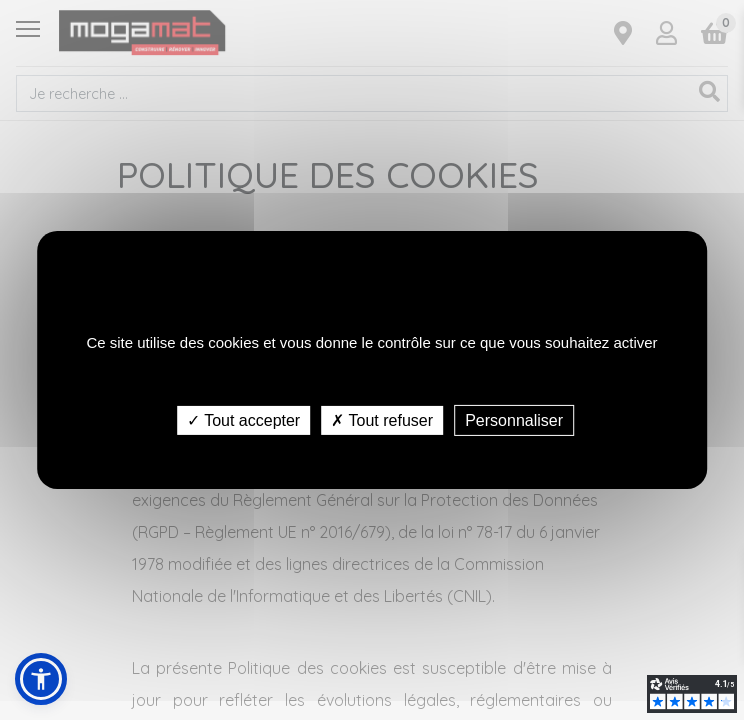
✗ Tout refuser (382, 420)
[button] (41, 679)
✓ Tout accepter (243, 420)
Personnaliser (514, 420)
